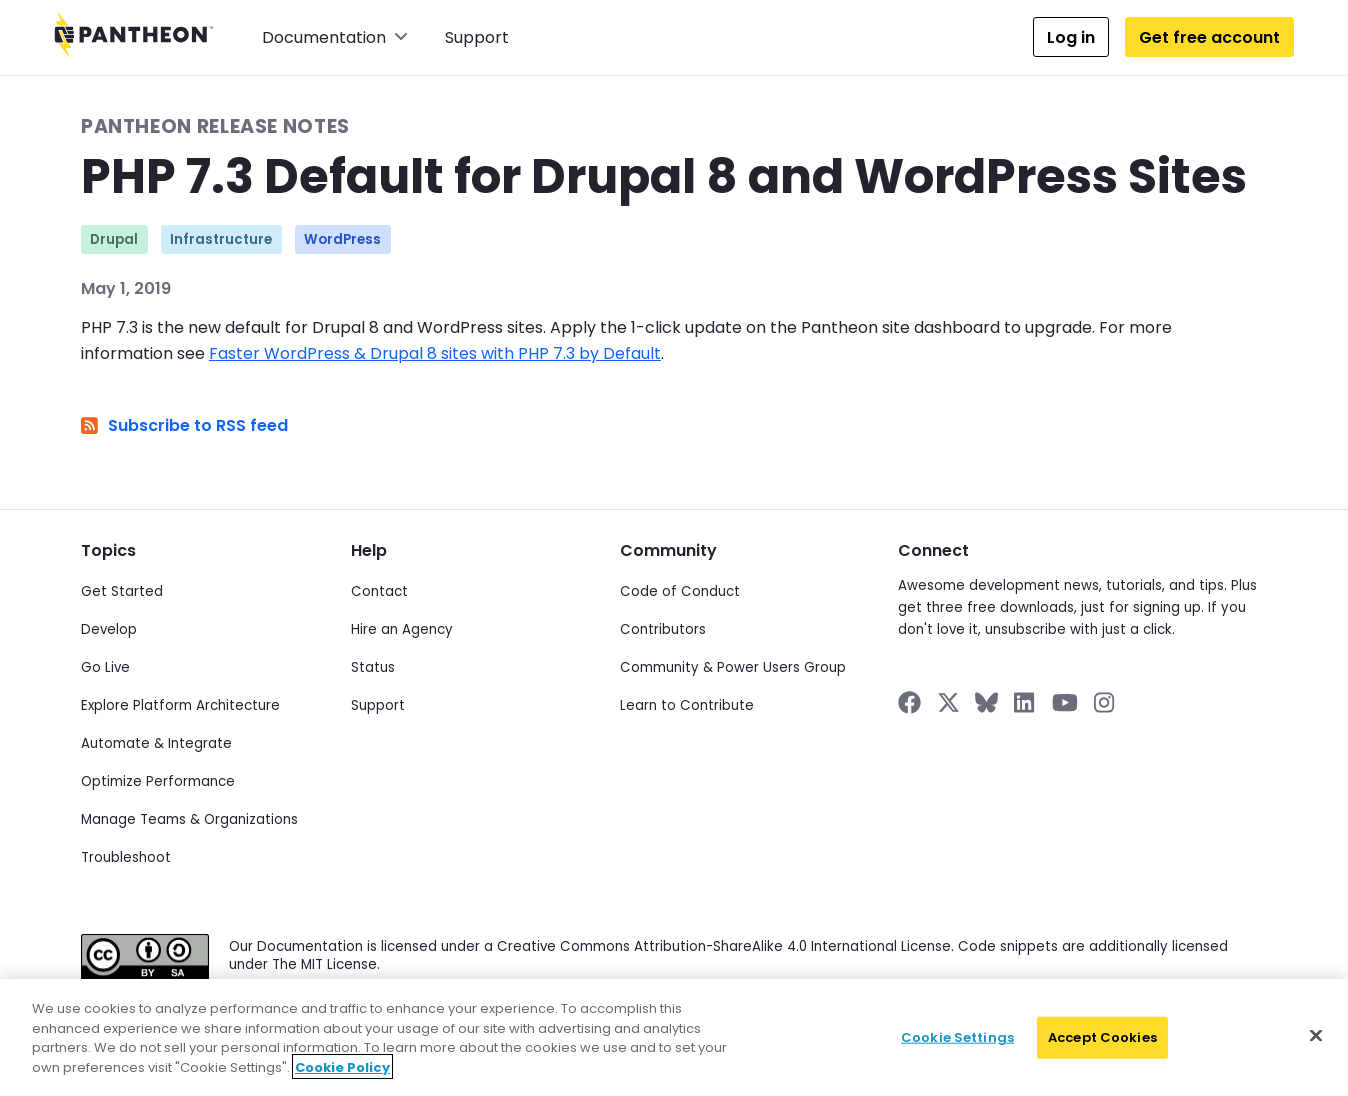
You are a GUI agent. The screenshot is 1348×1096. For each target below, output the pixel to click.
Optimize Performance (158, 781)
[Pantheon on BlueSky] (986, 702)
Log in (1071, 37)
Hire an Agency (402, 629)
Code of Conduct (680, 591)
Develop (109, 629)
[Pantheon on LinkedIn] (1025, 702)
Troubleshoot (126, 857)
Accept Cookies (1102, 1049)
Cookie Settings (957, 1049)
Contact (379, 591)
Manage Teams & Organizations (189, 819)
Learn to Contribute (687, 705)
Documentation (335, 37)
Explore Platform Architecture (180, 705)
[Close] (1316, 1047)
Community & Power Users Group (733, 667)
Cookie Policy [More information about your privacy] (342, 1078)
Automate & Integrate (156, 743)
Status (373, 667)
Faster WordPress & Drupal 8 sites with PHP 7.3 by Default (435, 353)
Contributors (663, 629)
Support (477, 37)
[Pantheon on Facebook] (909, 702)
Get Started (122, 591)
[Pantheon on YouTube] (1065, 702)
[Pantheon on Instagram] (1105, 702)
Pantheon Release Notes (215, 126)
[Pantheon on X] (948, 702)
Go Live (105, 667)
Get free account (1209, 37)
